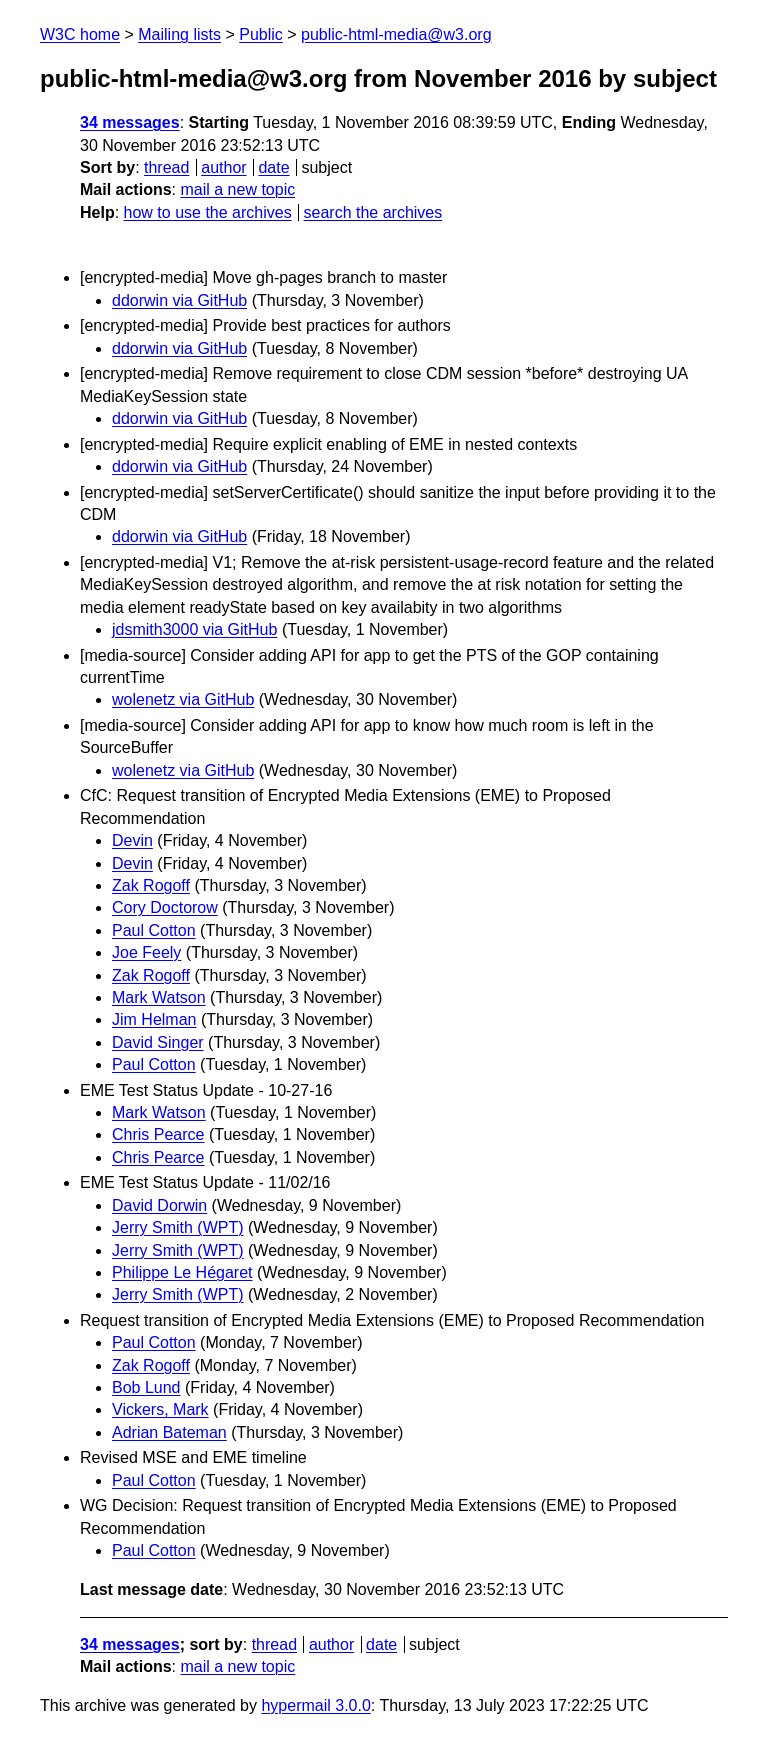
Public (261, 34)
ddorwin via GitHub (179, 300)
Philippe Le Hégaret (182, 1272)
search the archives (373, 212)
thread (166, 167)
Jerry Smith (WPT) (178, 1227)
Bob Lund (146, 1387)
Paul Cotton (154, 930)
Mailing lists (179, 34)
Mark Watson (159, 997)
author (223, 167)
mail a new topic (237, 189)
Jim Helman (154, 1019)
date (273, 167)
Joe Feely (146, 952)
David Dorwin (159, 1205)
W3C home (80, 34)
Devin (132, 840)
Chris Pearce (158, 1134)
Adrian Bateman (169, 1432)
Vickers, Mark (160, 1409)
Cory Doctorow (165, 907)
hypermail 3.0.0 (315, 1705)
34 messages (130, 122)
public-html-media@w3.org (396, 34)
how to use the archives (208, 212)
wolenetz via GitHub (183, 699)
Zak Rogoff (151, 885)
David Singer (158, 1042)
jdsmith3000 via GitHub (194, 629)
